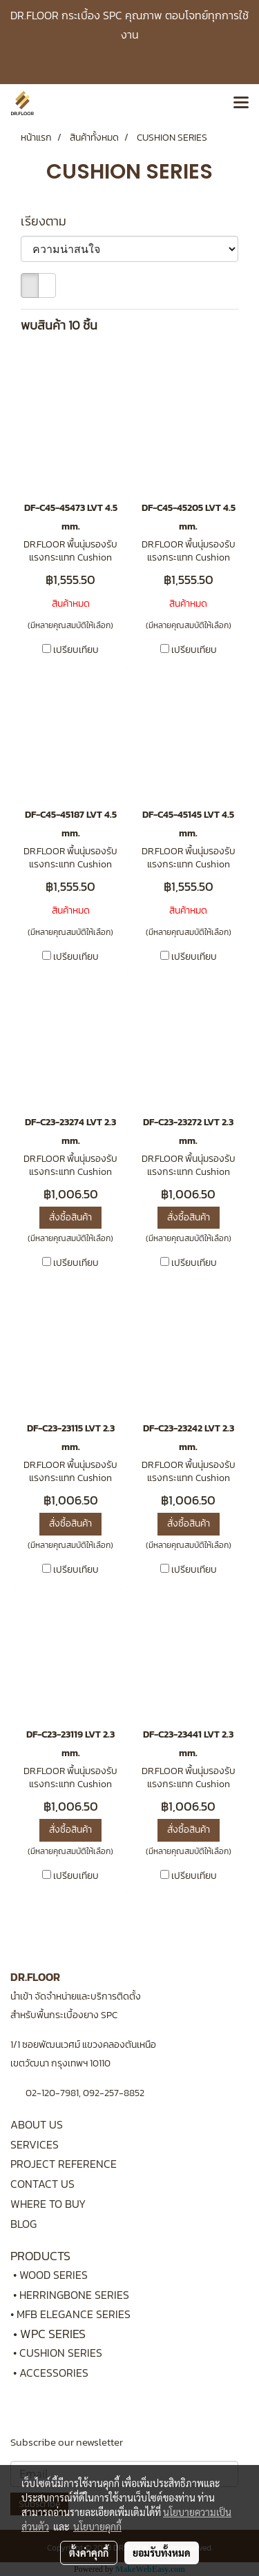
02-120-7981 (52, 2093)
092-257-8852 (113, 2093)
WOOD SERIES (53, 2274)
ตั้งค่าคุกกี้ (88, 2552)
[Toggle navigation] (241, 103)
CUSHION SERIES (60, 2352)
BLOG (23, 2223)
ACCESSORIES (53, 2372)
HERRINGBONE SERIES (78, 2294)
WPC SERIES (53, 2333)
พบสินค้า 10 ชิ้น (59, 325)
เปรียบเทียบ (76, 650)
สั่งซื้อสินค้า (70, 1217)
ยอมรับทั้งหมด (162, 2552)
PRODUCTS (40, 2255)
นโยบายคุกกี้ (97, 2526)
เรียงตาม (48, 221)
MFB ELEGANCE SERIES (74, 2314)
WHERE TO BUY (48, 2203)
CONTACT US (42, 2183)
